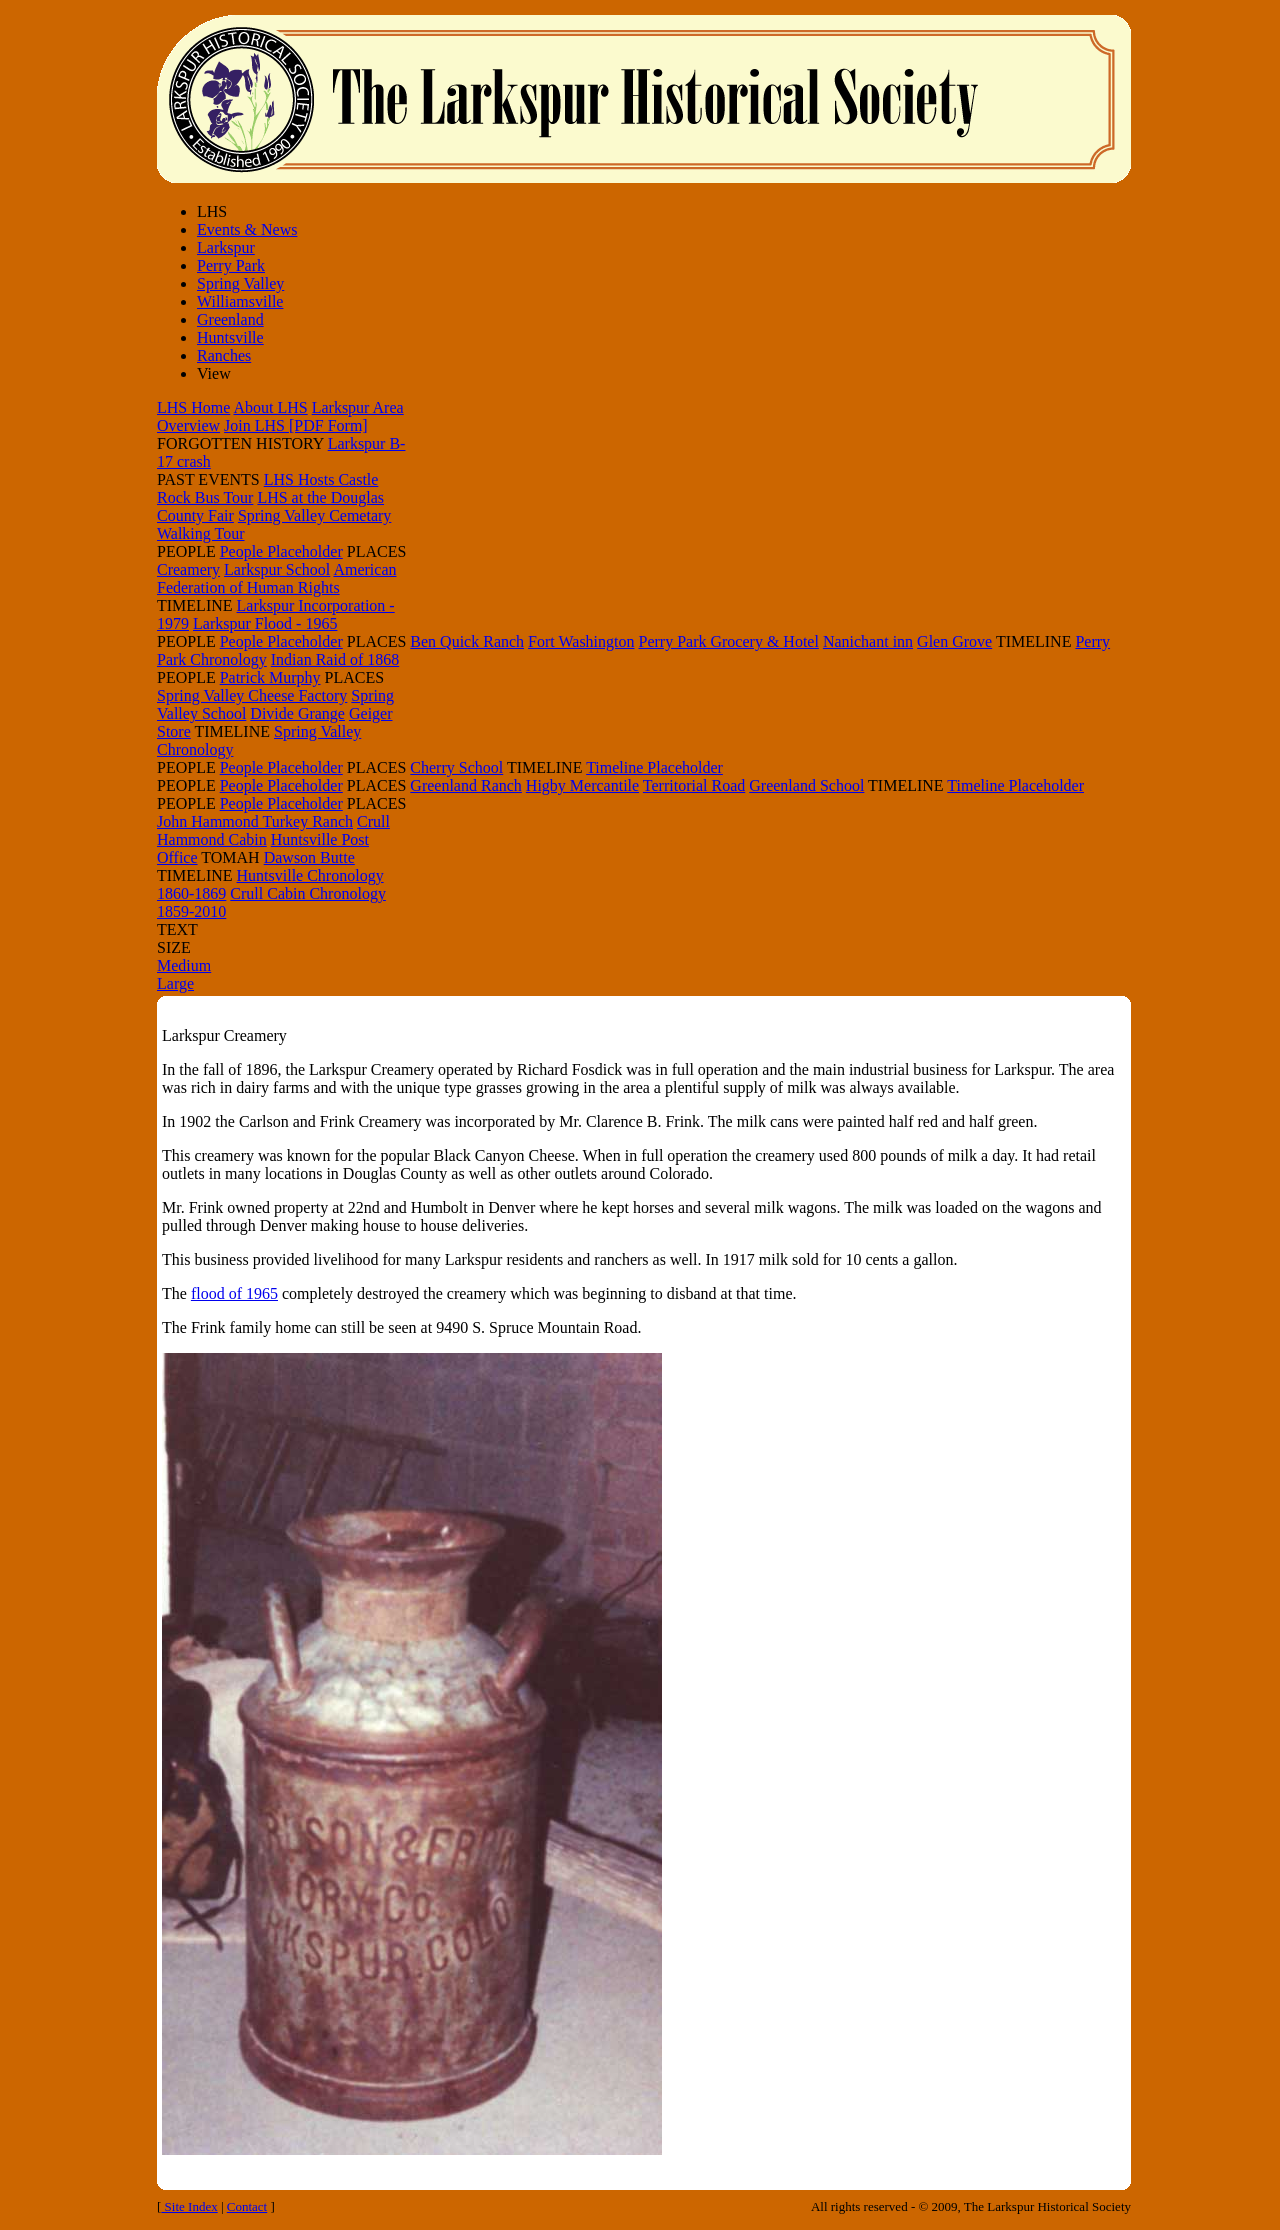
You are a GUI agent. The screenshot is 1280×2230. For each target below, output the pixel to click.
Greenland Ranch (466, 785)
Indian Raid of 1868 (335, 659)
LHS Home (193, 407)
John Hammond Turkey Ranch (255, 821)
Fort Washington (581, 641)
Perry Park (231, 265)
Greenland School (806, 785)
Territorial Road (694, 785)
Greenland (230, 319)
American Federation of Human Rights (276, 578)
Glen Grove (954, 641)
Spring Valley (240, 283)
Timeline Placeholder (654, 767)
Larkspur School (277, 569)
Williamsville (240, 301)
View (214, 373)
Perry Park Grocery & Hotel (729, 641)
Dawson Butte (309, 857)
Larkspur (226, 247)
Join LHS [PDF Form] (296, 425)
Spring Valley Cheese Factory (252, 695)
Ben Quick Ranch (467, 641)
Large (175, 983)
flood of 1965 (234, 1293)
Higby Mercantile (582, 785)
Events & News (247, 229)
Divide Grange (297, 713)
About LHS (270, 407)
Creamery (188, 569)
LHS (212, 211)
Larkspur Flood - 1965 (265, 623)
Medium (184, 965)
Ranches (224, 355)
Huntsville (230, 337)
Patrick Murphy (270, 677)
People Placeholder (281, 551)
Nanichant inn (868, 641)
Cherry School (456, 767)
